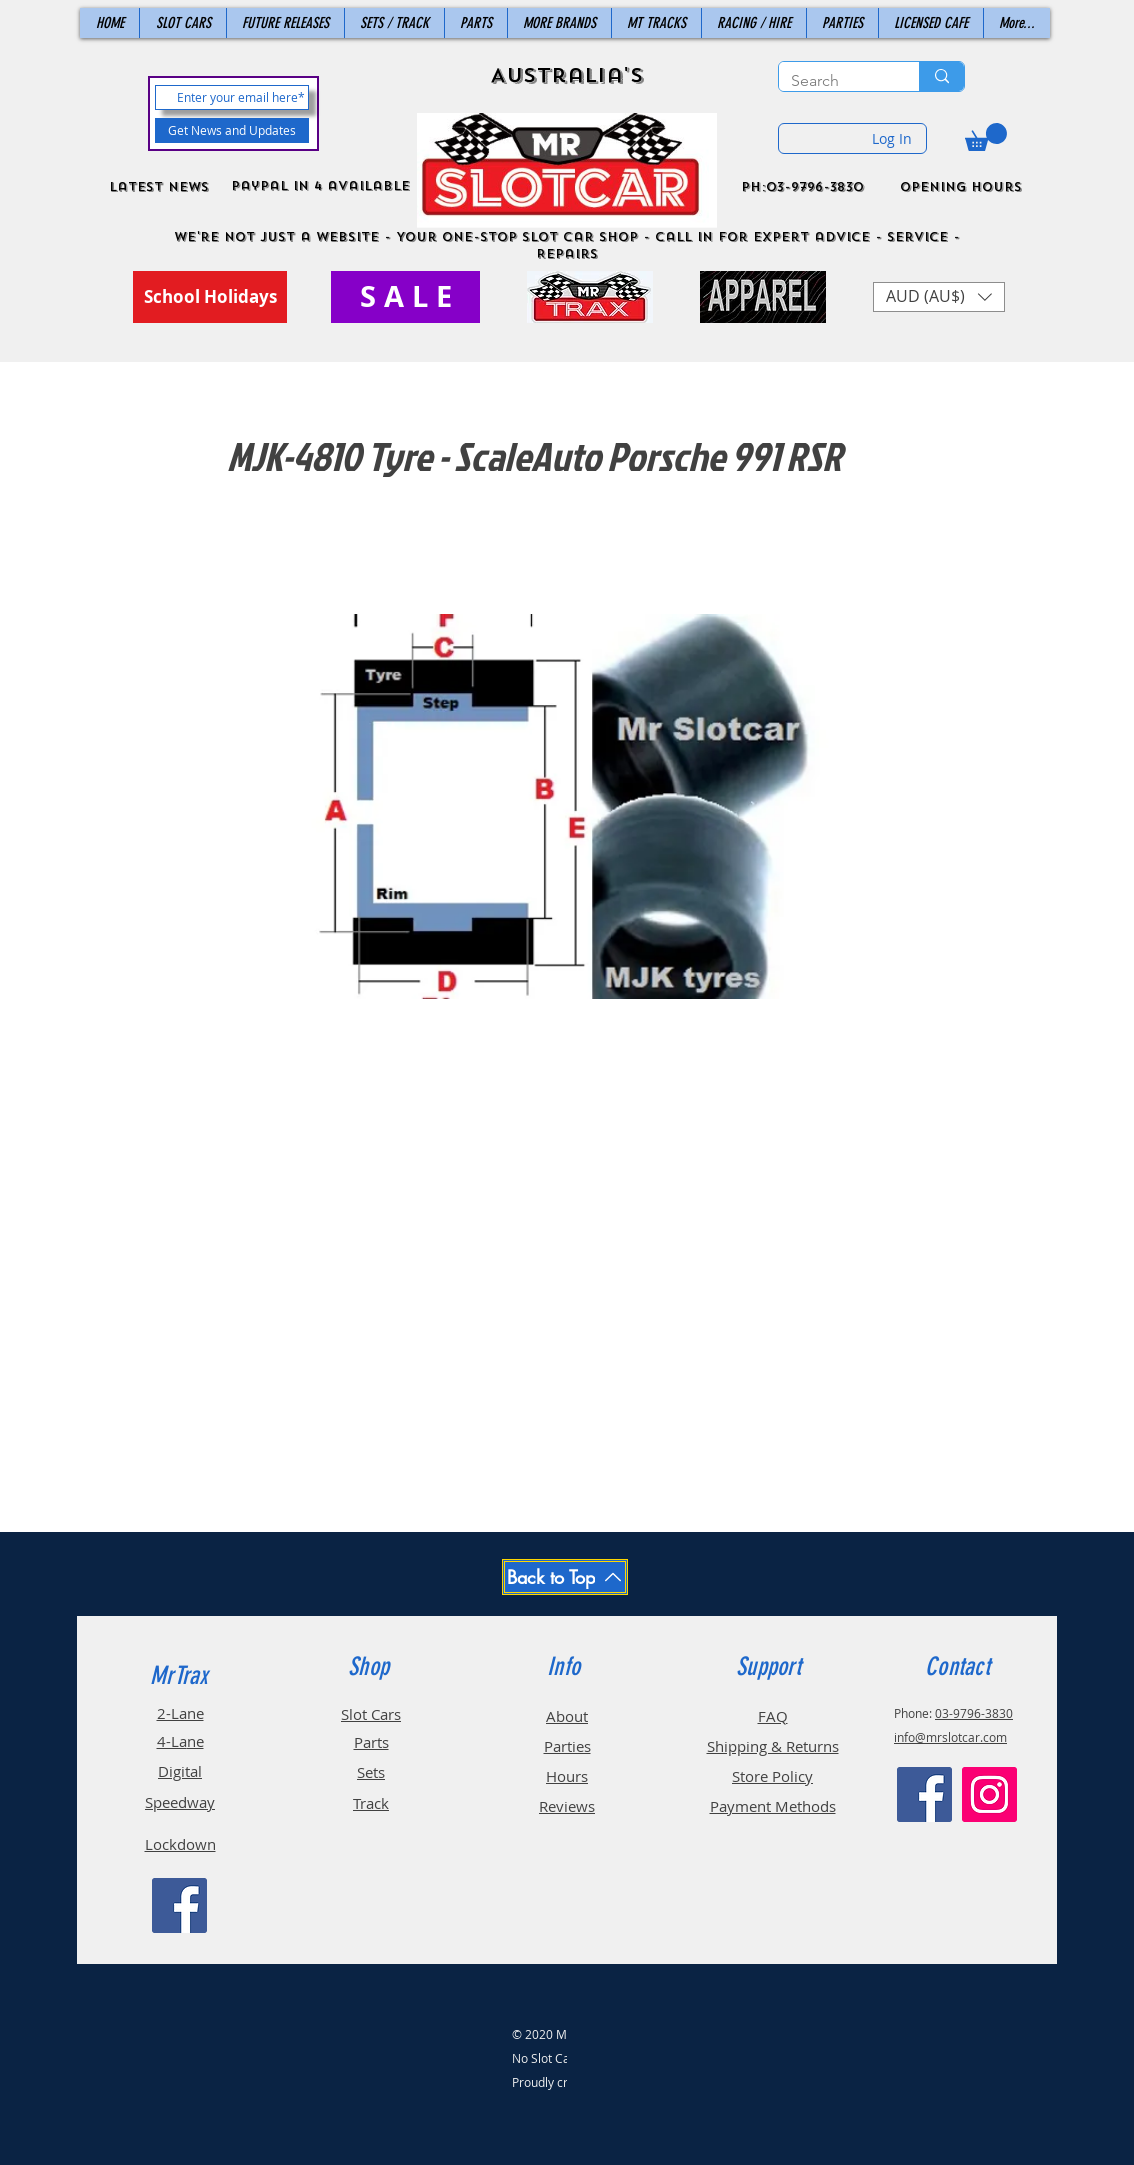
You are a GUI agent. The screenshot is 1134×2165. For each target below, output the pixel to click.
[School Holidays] (210, 297)
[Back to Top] (565, 1577)
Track (371, 1803)
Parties (567, 1746)
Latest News (159, 187)
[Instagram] (989, 1794)
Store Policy (772, 1776)
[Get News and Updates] (232, 130)
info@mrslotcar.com (950, 1737)
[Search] (834, 81)
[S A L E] (405, 297)
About (567, 1716)
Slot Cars (371, 1714)
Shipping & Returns (773, 1746)
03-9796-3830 (974, 1713)
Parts (371, 1742)
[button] (986, 137)
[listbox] (939, 297)
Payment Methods (773, 1806)
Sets (371, 1772)
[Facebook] (179, 1905)
